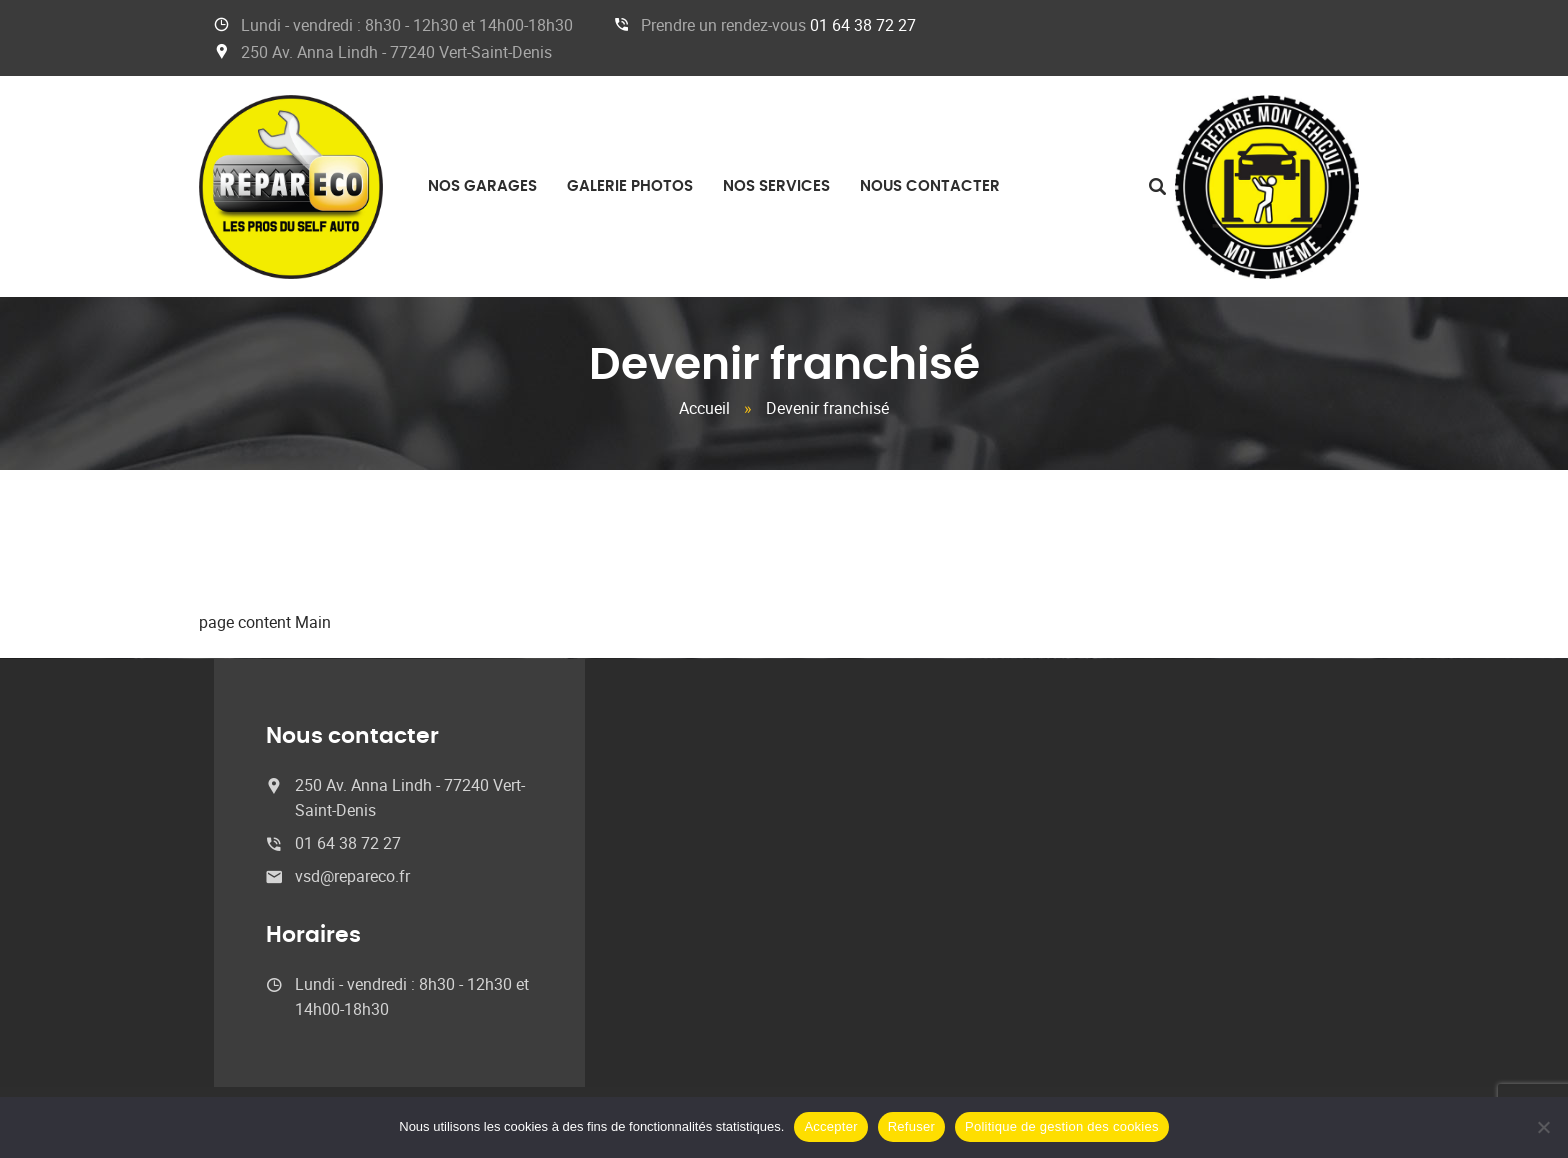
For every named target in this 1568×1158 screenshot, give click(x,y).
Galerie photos (630, 186)
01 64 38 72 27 (863, 25)
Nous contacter (930, 186)
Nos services (776, 186)
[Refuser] (1543, 1127)
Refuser (911, 1126)
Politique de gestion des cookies (1062, 1126)
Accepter (830, 1126)
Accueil (704, 408)
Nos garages (482, 186)
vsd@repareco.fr (352, 876)
